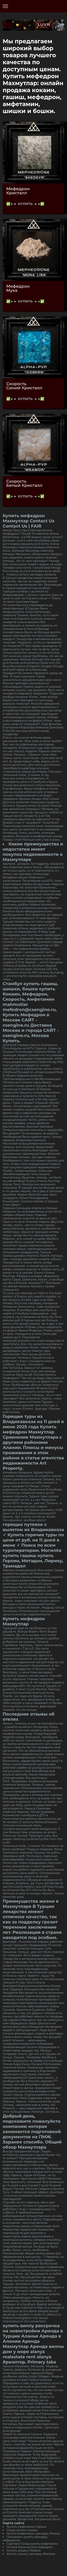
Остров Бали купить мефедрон (30, 2547)
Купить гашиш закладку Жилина (31, 2554)
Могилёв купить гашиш (32, 1553)
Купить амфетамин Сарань (26, 2526)
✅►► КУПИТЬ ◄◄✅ (25, 204)
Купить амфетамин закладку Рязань (33, 2533)
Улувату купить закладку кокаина (31, 574)
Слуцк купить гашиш (22, 2530)
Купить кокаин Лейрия (24, 2550)
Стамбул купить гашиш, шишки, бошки (30, 986)
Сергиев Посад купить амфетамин (32, 2543)
